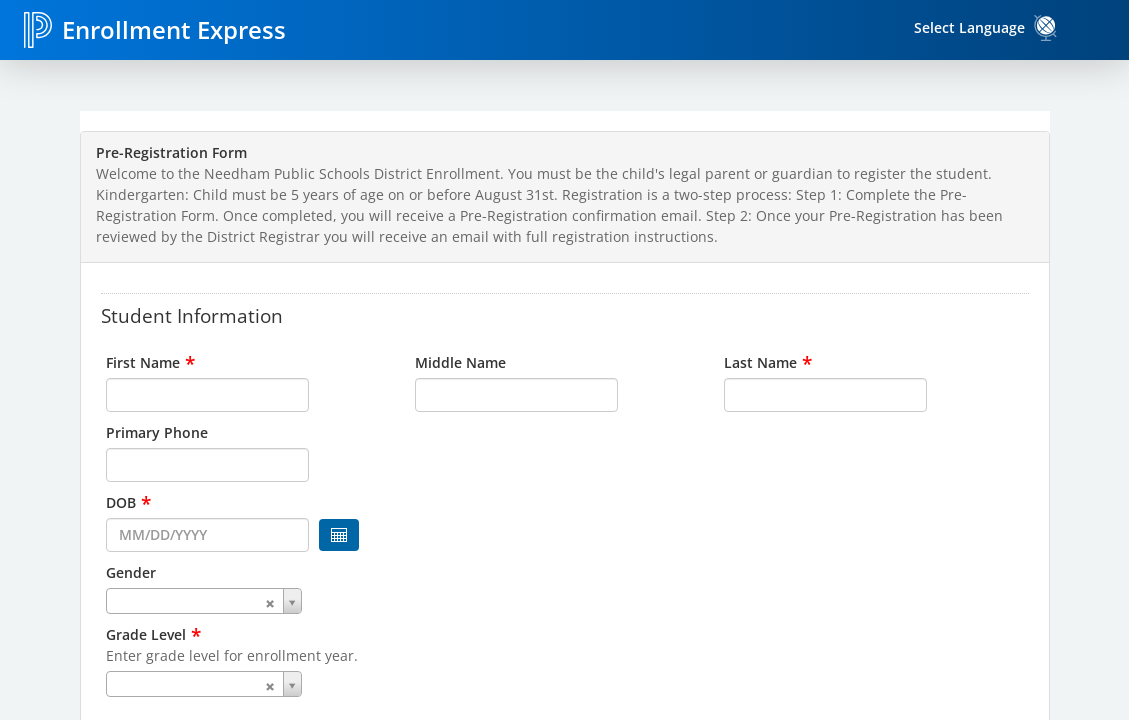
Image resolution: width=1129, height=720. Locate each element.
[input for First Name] (207, 395)
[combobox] (255, 601)
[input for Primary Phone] (207, 465)
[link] (1046, 28)
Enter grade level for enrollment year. (232, 655)
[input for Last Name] (825, 395)
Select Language (969, 27)
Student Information (192, 315)
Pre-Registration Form (171, 152)
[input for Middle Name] (516, 395)
